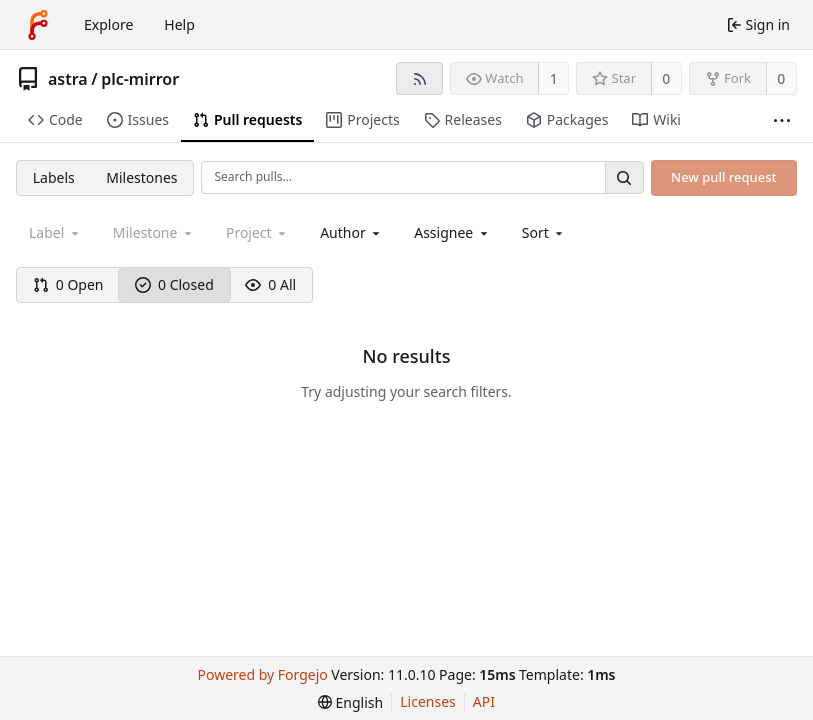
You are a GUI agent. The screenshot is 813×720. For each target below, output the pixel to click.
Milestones (141, 177)
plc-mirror (140, 79)
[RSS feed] (419, 78)
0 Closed (174, 284)
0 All (270, 284)
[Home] (38, 25)
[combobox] (351, 232)
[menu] (544, 232)
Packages (567, 119)
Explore (108, 24)
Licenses (428, 701)
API (484, 701)
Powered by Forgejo (263, 674)
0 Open (68, 284)
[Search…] (624, 177)
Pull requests (247, 119)
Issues (138, 119)
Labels (54, 177)
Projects (362, 119)
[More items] (782, 120)
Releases (463, 119)
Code (55, 119)
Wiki (656, 119)
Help (179, 24)
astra (68, 79)
